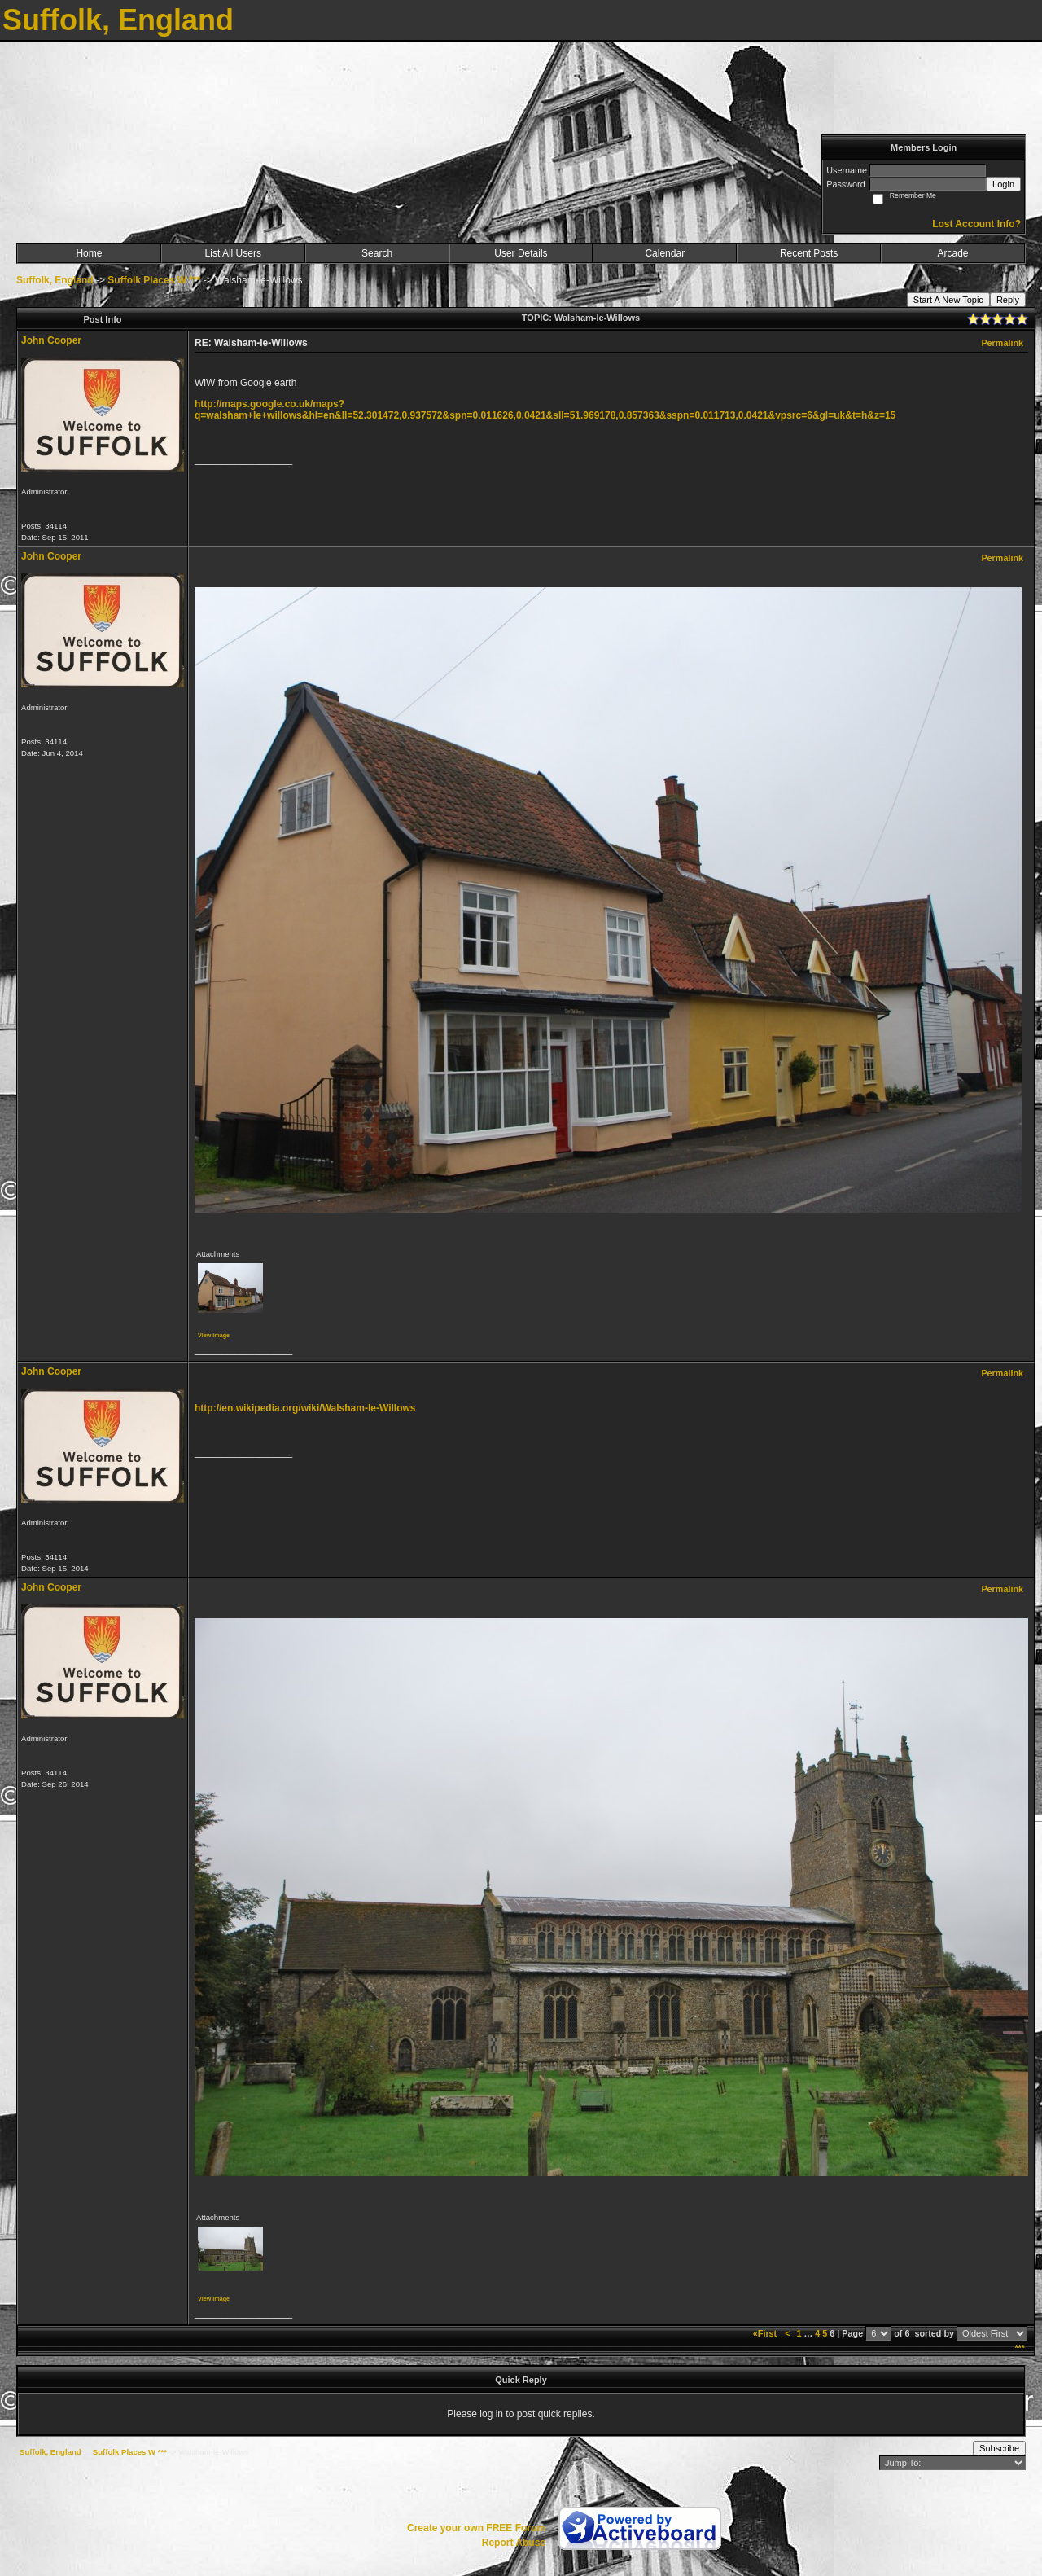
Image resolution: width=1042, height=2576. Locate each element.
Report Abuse (513, 2542)
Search (376, 253)
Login (1003, 184)
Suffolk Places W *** (153, 280)
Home (89, 253)
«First (766, 2333)
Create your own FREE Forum (476, 2528)
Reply (1007, 300)
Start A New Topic (948, 300)
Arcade (953, 253)
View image (214, 1335)
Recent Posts (809, 253)
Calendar (665, 253)
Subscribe (999, 2448)
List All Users (233, 253)
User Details (520, 253)
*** (1019, 2348)
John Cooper (51, 340)
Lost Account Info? (976, 224)
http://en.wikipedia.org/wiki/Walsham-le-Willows (305, 1408)
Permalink (1002, 343)
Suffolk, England (55, 280)
